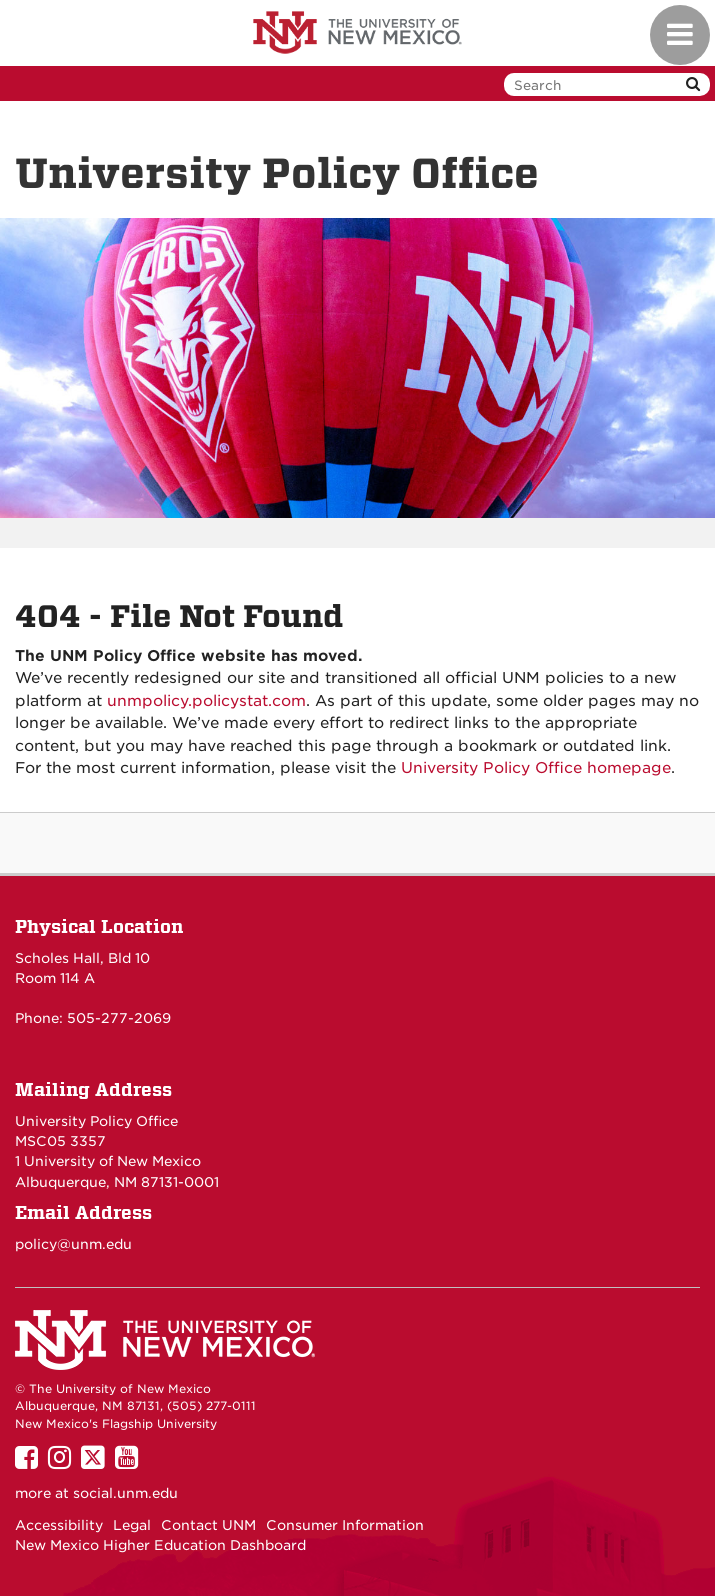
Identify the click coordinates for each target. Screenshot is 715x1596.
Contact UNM (208, 1525)
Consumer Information (345, 1525)
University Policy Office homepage (536, 768)
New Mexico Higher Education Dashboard (160, 1545)
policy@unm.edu (73, 1244)
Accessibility (59, 1525)
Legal (132, 1525)
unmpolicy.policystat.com (206, 701)
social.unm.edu (125, 1493)
